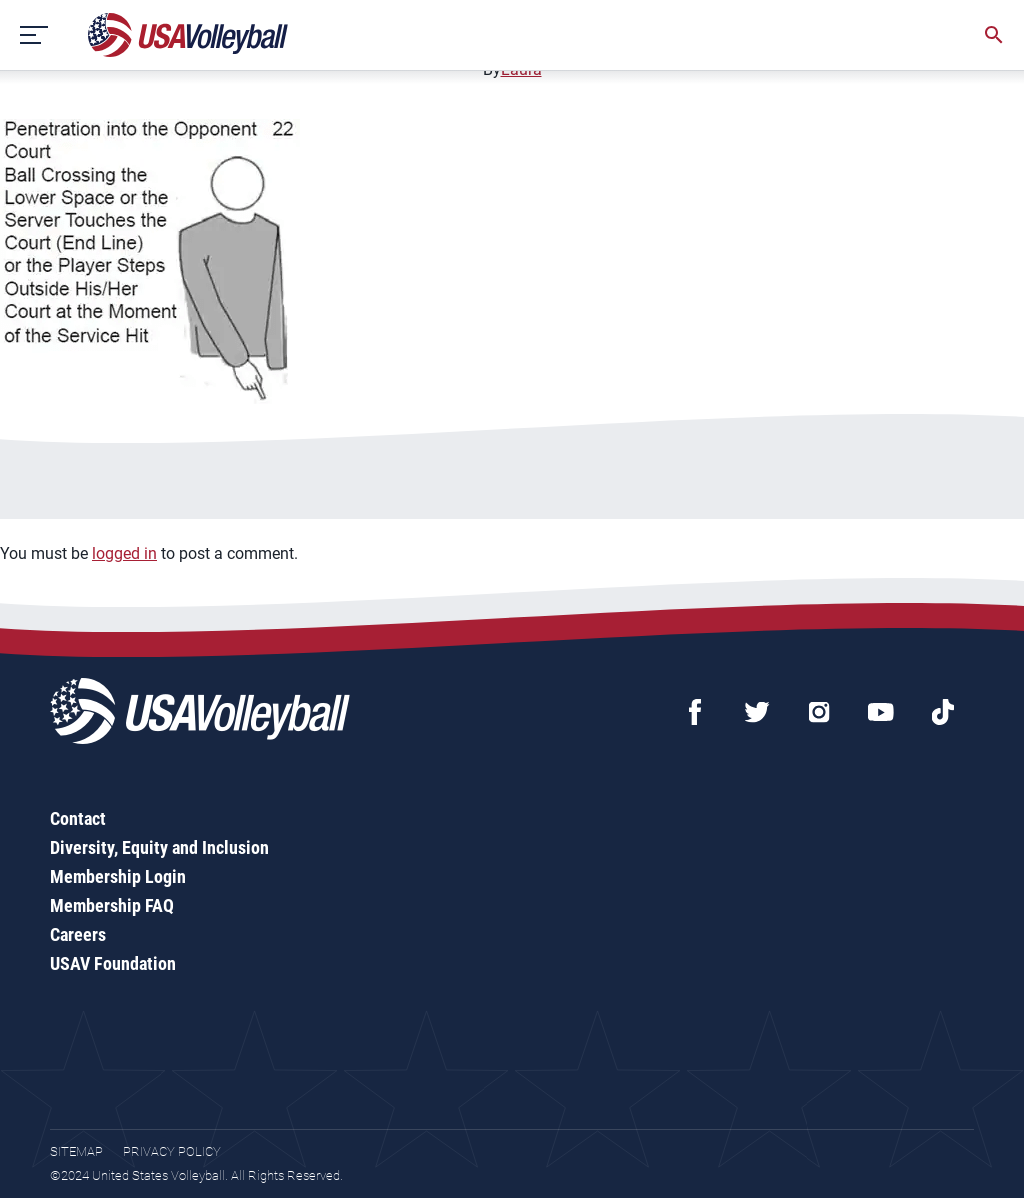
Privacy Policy (172, 1151)
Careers (78, 934)
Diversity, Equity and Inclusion (159, 847)
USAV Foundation (113, 963)
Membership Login (118, 876)
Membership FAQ (112, 905)
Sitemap (76, 1151)
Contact (78, 818)
